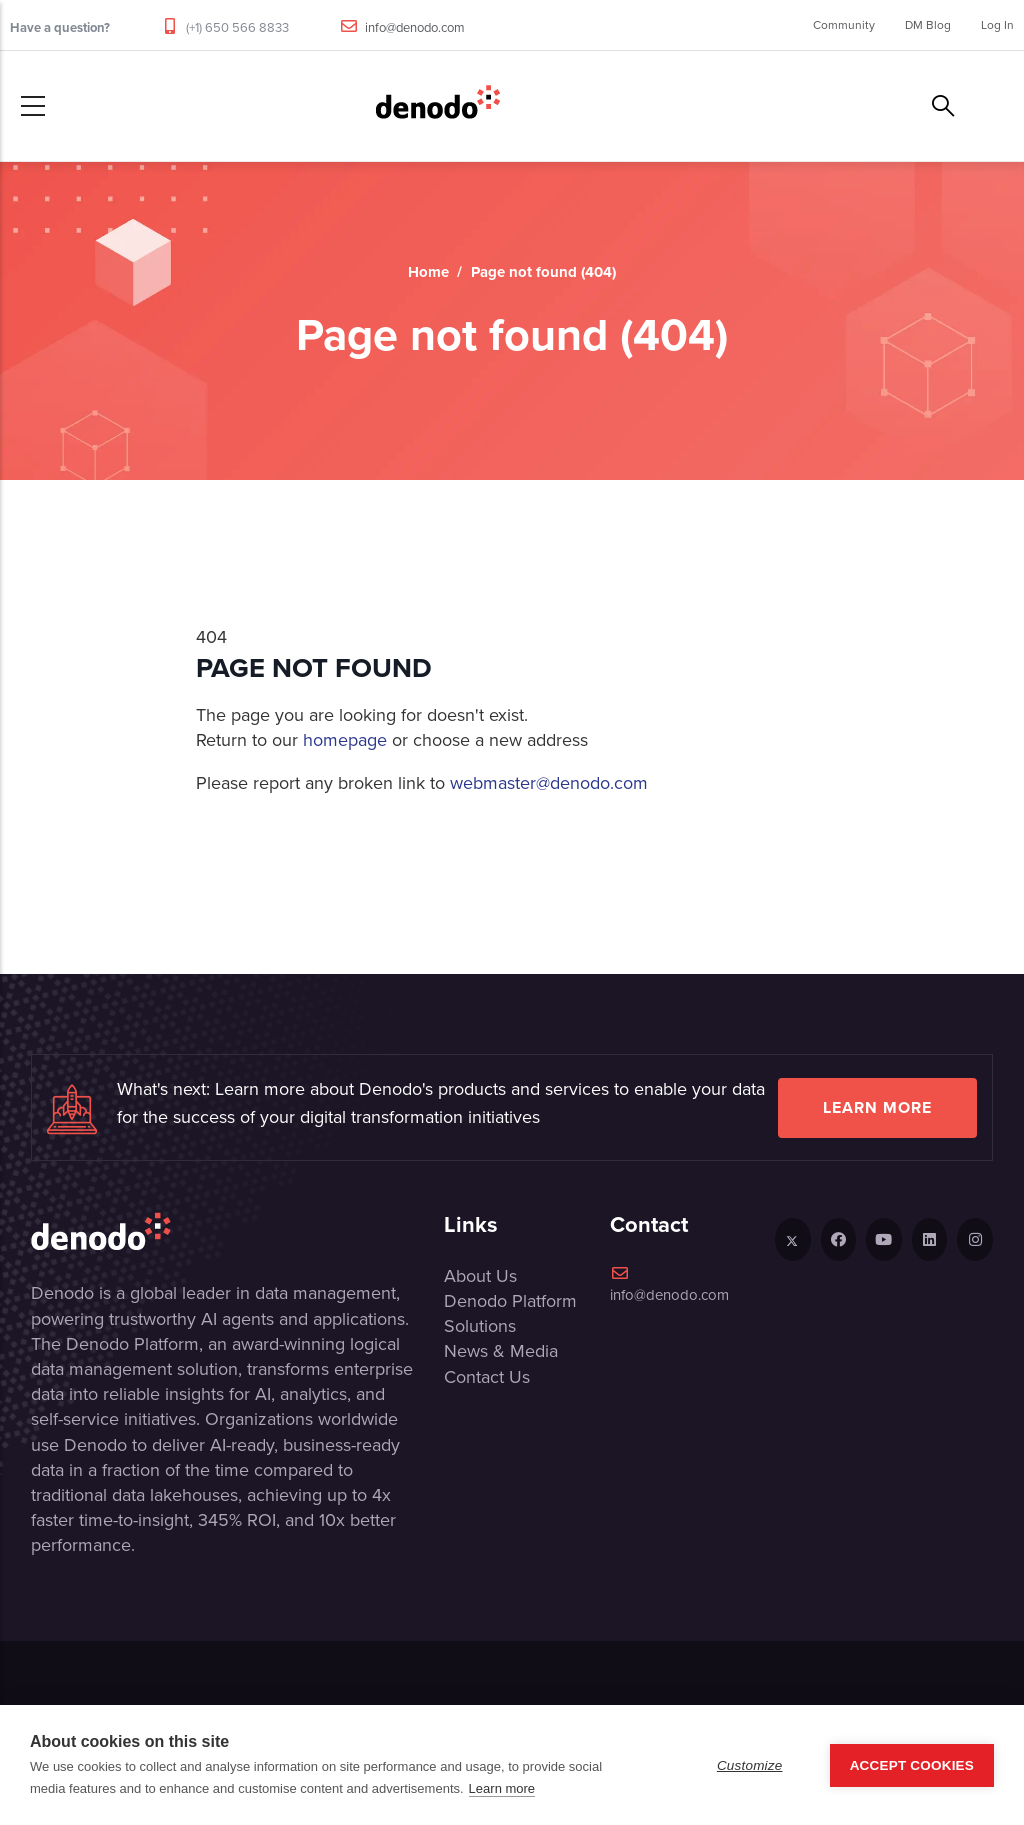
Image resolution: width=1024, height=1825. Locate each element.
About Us (480, 1276)
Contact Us (487, 1377)
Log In (997, 25)
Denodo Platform (510, 1301)
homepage (345, 740)
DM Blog (928, 25)
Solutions (480, 1326)
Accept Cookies (912, 1765)
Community (844, 25)
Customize (750, 1765)
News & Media (501, 1351)
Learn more (877, 1107)
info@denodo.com (415, 27)
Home (428, 272)
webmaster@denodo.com (549, 783)
